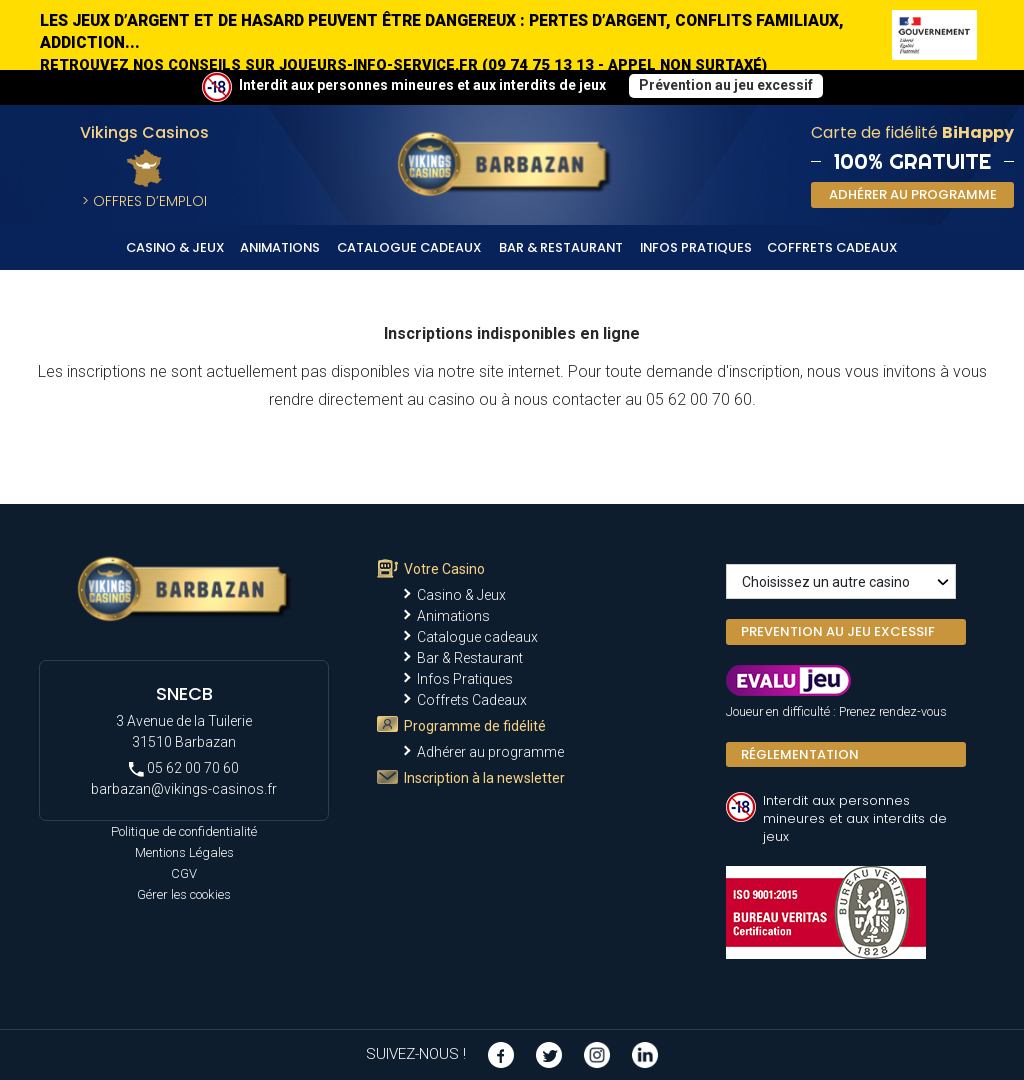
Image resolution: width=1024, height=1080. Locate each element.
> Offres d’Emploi (144, 201)
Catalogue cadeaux (409, 247)
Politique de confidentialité (184, 831)
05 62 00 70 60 (184, 768)
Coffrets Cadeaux (832, 247)
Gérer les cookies (184, 894)
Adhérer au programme (490, 752)
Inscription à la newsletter (484, 778)
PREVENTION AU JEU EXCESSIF (838, 631)
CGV (184, 873)
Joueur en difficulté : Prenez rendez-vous (836, 711)
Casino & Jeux (175, 247)
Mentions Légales (184, 852)
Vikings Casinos (144, 132)
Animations (280, 247)
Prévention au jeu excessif (726, 85)
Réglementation (800, 754)
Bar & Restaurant (561, 247)
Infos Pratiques (696, 247)
